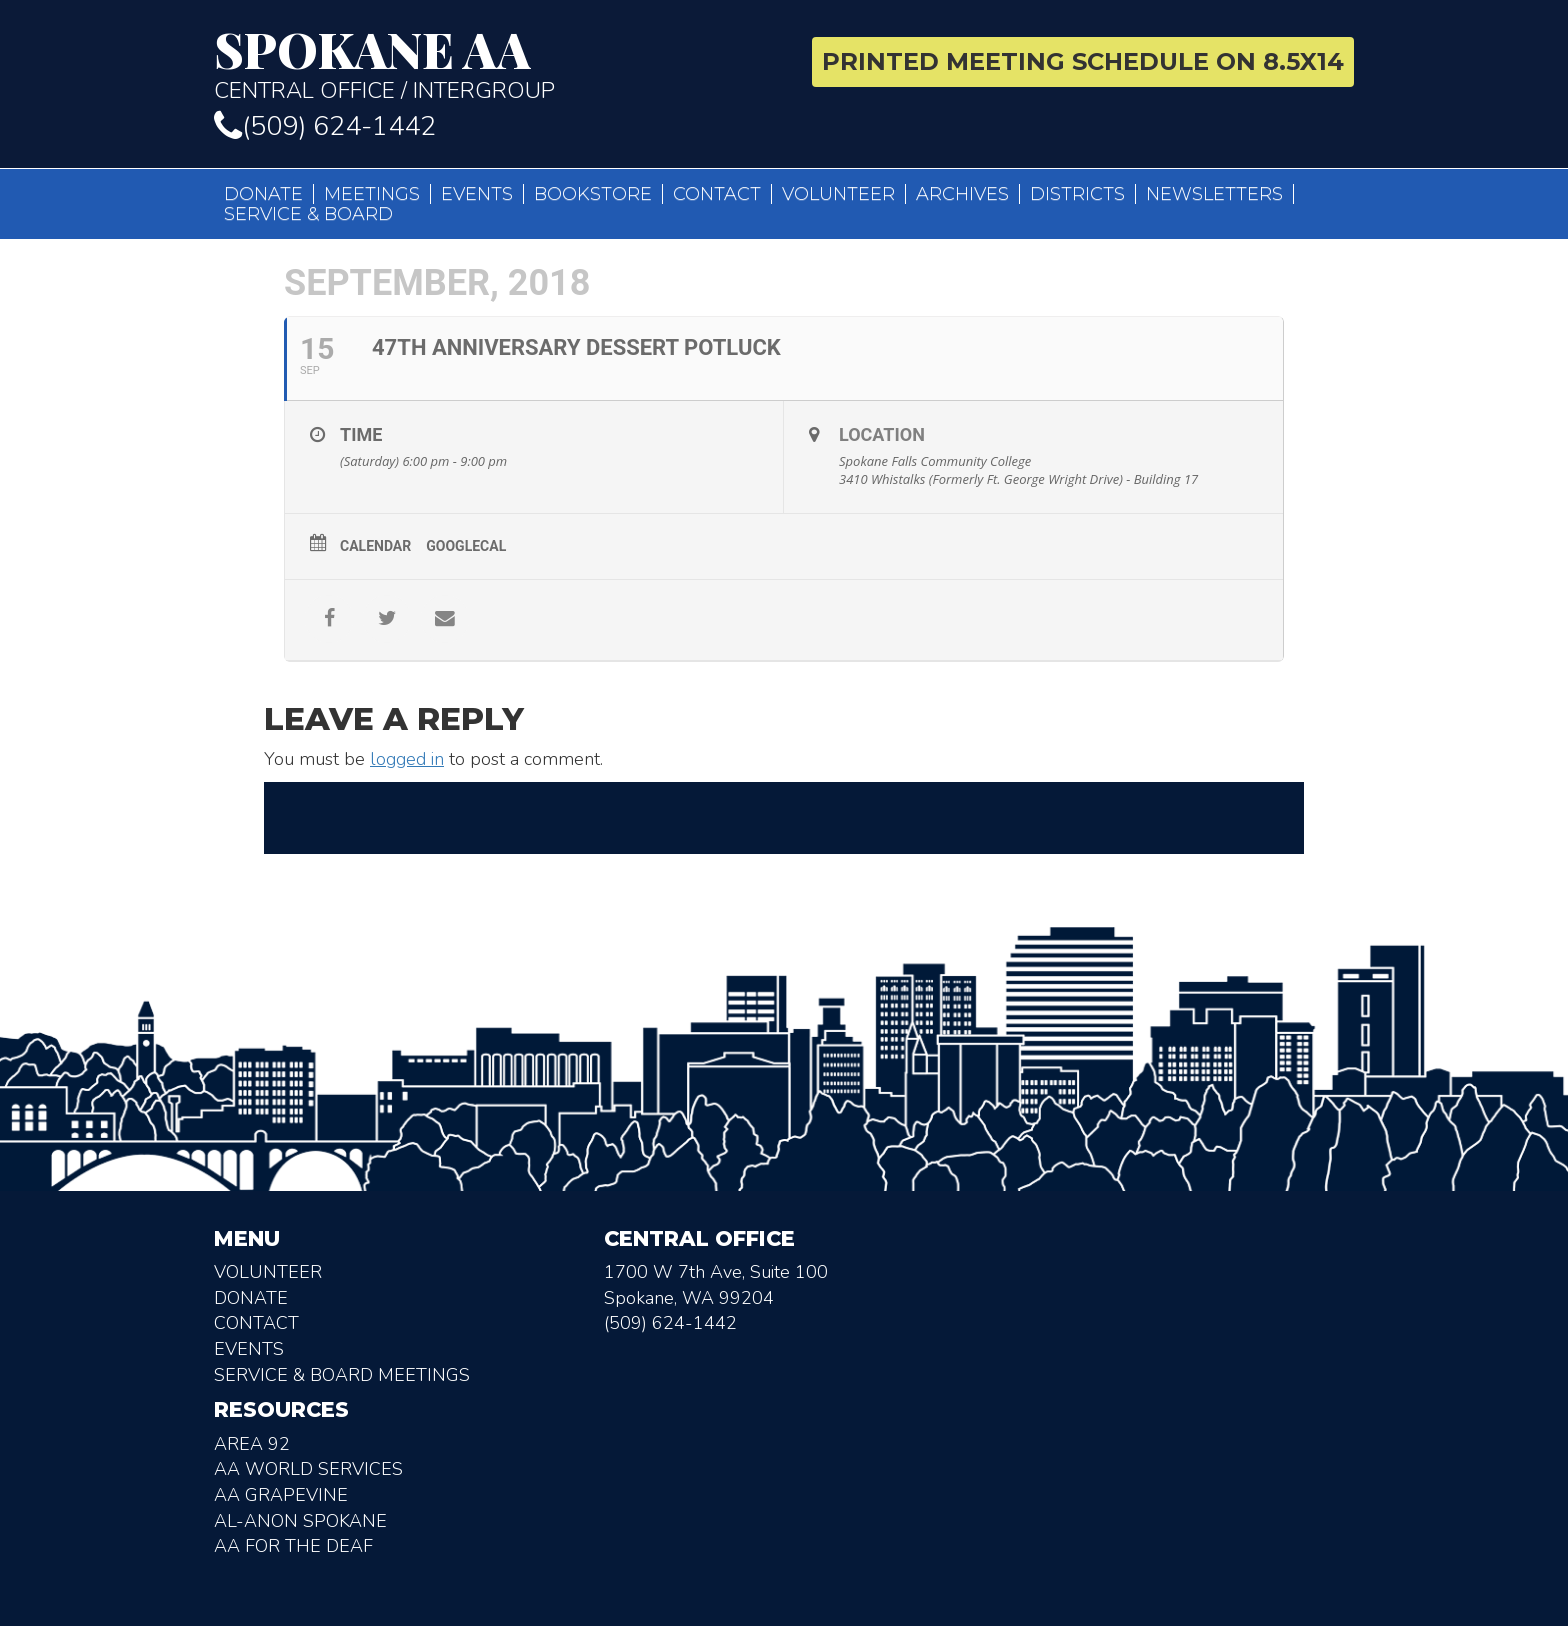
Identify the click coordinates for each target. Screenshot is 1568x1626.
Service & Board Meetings (342, 1375)
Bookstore (593, 194)
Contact (717, 194)
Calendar (375, 546)
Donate (263, 194)
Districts (1077, 194)
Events (477, 194)
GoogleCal (466, 546)
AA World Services (308, 1469)
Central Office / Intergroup (491, 64)
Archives (962, 194)
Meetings (372, 194)
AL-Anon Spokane (300, 1521)
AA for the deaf (293, 1546)
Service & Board (308, 214)
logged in (407, 759)
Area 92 (252, 1444)
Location (882, 434)
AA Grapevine (281, 1495)
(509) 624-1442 (325, 126)
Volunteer (838, 194)
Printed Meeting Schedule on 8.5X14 (1083, 61)
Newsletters (1214, 194)
